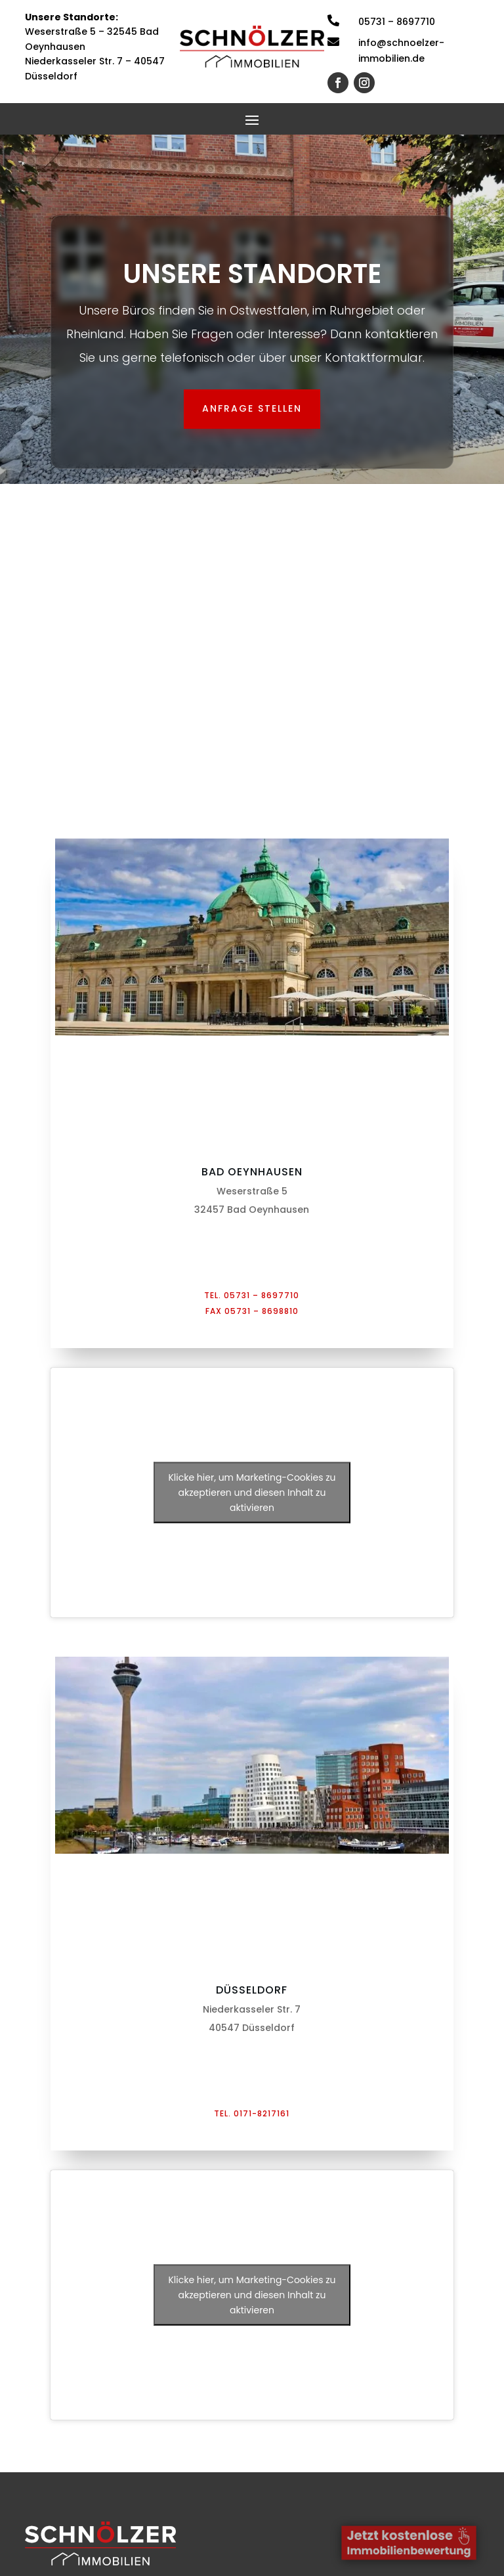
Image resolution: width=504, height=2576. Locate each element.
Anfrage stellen (252, 408)
